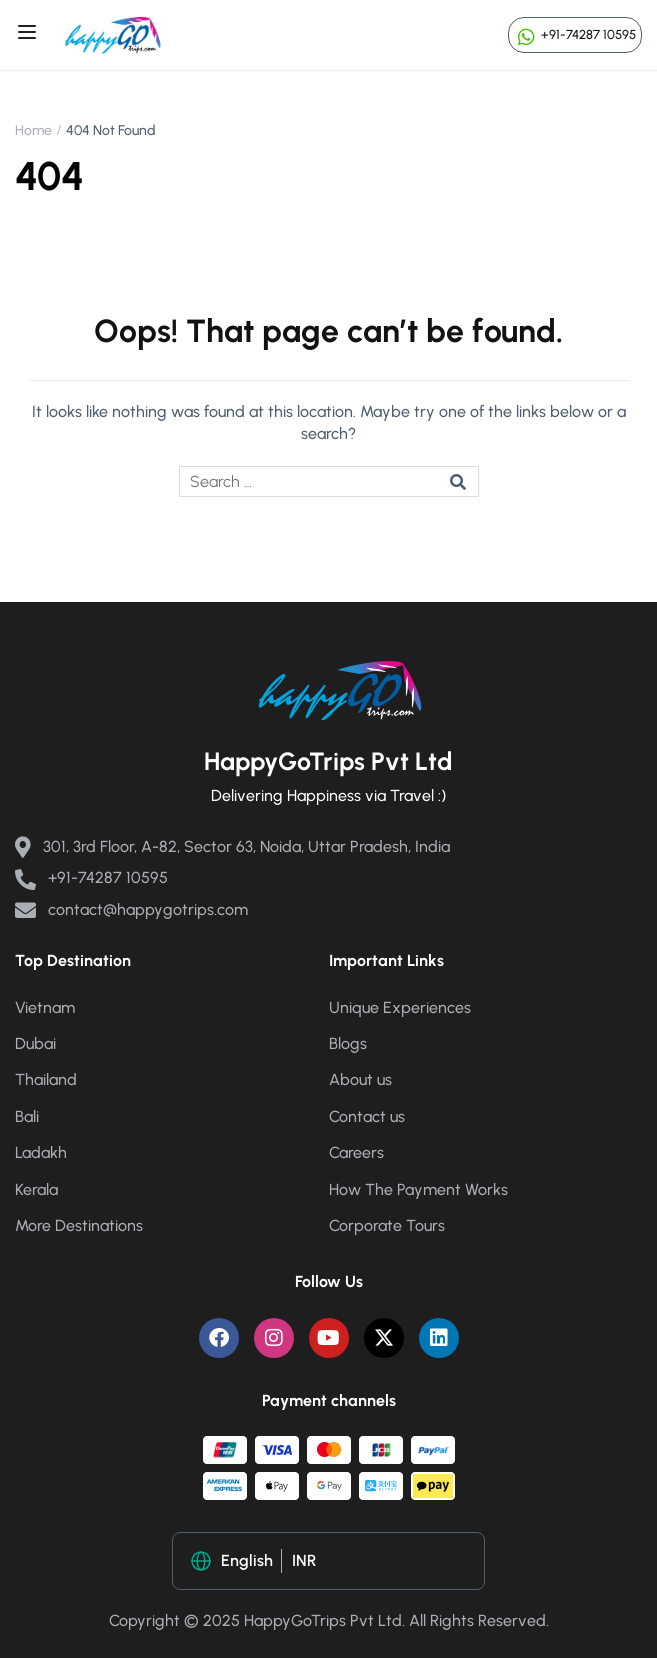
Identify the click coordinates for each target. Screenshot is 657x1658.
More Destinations (79, 1225)
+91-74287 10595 (575, 34)
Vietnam (45, 1007)
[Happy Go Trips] (113, 33)
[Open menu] (29, 35)
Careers (356, 1152)
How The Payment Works (418, 1189)
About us (360, 1079)
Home (33, 130)
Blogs (348, 1043)
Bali (27, 1116)
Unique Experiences (400, 1007)
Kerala (36, 1189)
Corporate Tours (387, 1225)
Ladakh (41, 1152)
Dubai (35, 1043)
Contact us (367, 1116)
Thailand (46, 1079)
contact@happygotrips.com (131, 909)
